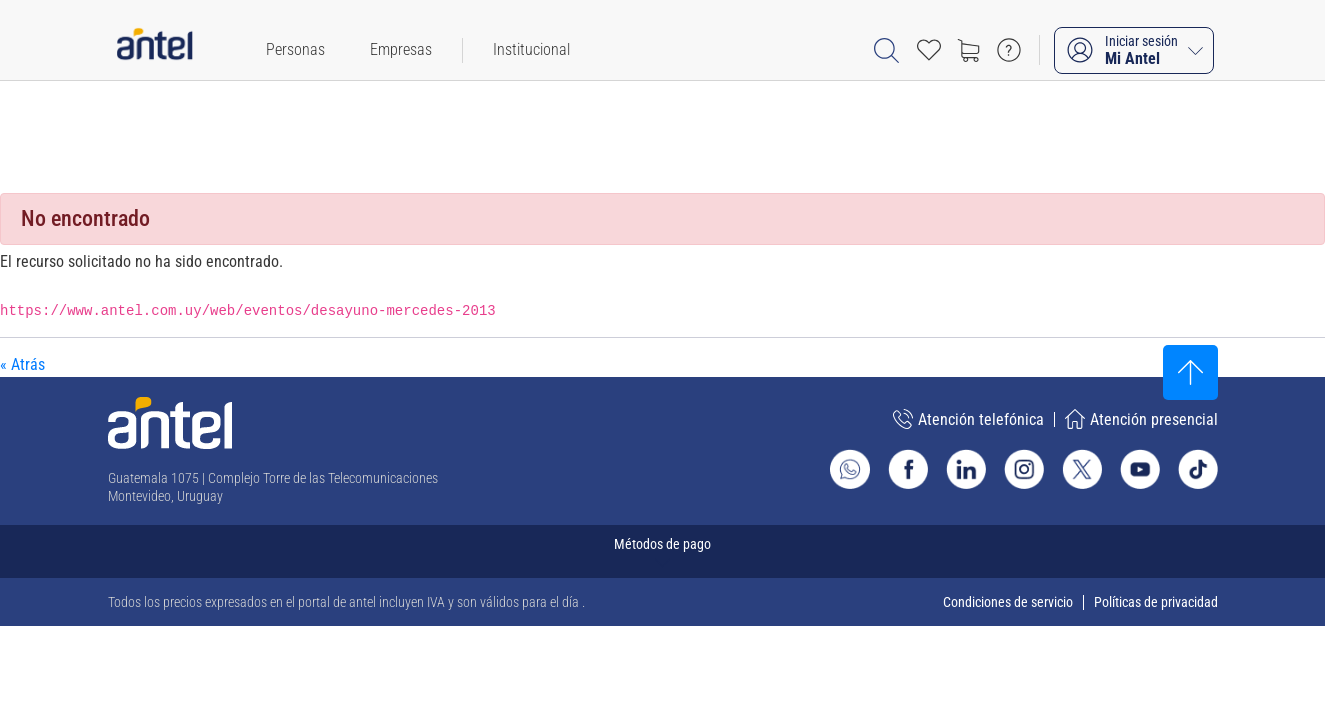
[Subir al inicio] (1190, 372)
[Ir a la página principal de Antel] (170, 423)
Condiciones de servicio (1008, 602)
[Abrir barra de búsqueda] (886, 50)
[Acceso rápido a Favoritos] (929, 50)
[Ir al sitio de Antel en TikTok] (1198, 469)
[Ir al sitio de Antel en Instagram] (1024, 469)
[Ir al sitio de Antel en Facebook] (908, 469)
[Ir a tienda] (969, 50)
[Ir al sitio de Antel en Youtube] (1140, 469)
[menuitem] (295, 50)
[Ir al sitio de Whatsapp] (850, 469)
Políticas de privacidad (1156, 602)
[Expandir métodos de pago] (663, 551)
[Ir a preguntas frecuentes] (1009, 50)
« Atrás (22, 364)
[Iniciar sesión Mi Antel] (1134, 50)
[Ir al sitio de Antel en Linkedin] (966, 469)
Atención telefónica (968, 419)
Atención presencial (1141, 419)
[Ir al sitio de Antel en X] (1082, 469)
